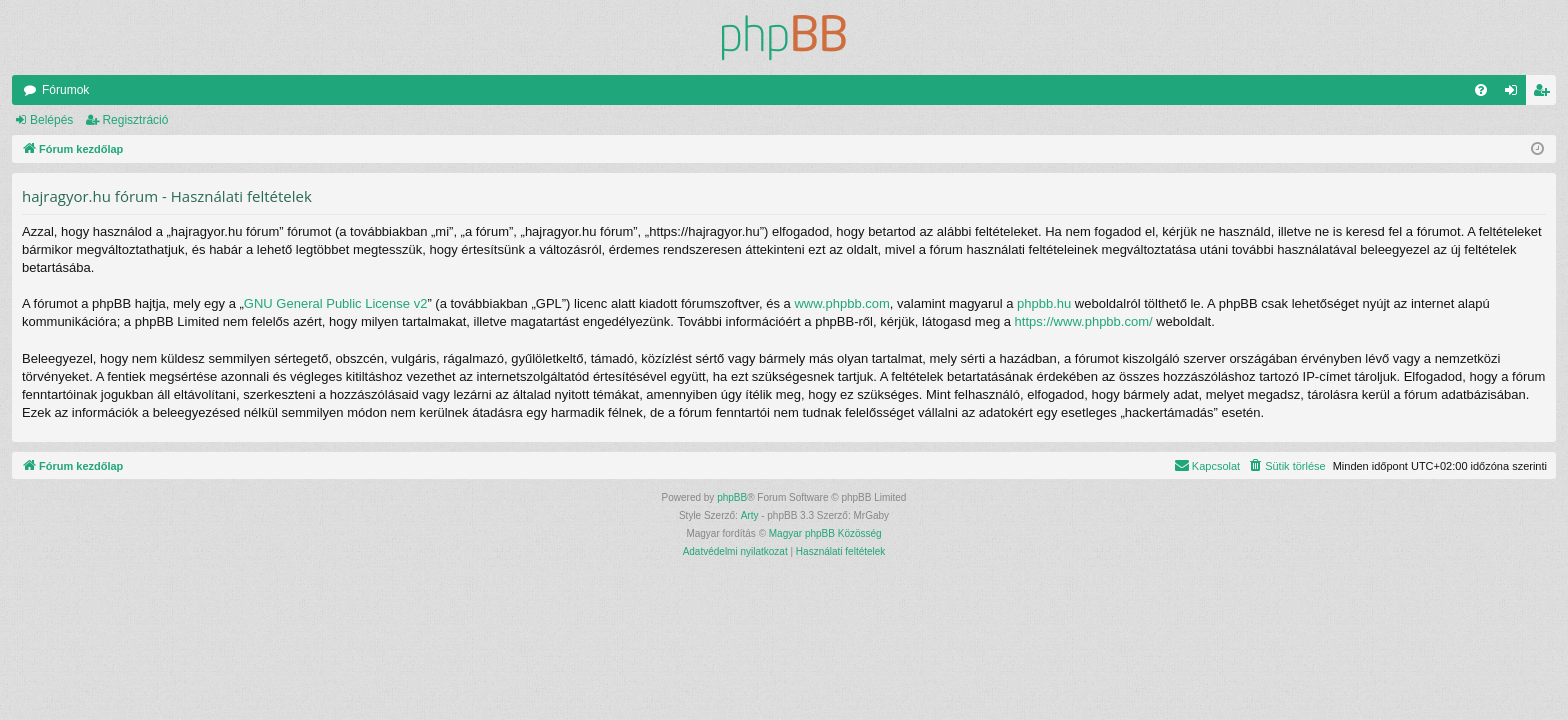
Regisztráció (135, 120)
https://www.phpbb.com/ (1084, 321)
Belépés (51, 120)
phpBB (732, 497)
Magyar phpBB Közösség (825, 533)
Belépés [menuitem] (1515, 94)
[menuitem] (1481, 90)
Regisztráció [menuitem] (1545, 94)
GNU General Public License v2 (336, 303)
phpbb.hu (1044, 303)
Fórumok (65, 90)
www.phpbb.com (841, 303)
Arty (750, 515)
